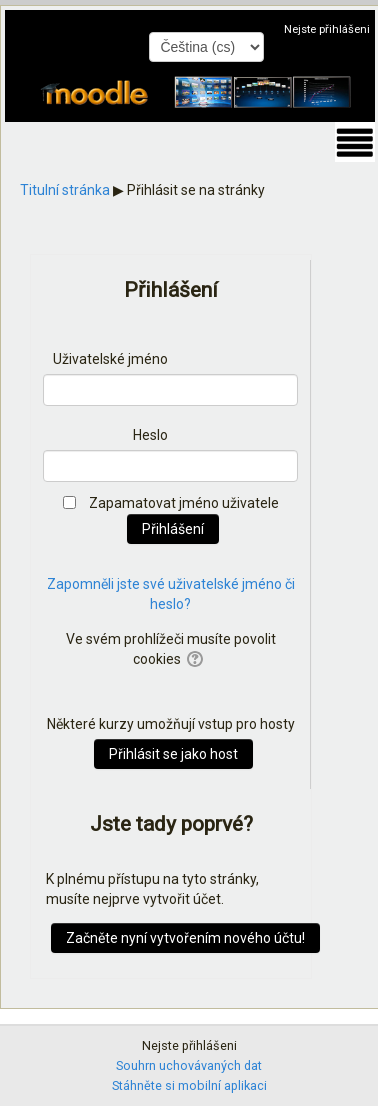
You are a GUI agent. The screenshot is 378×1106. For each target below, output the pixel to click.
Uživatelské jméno (110, 359)
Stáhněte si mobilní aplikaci (189, 1085)
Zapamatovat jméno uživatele (184, 503)
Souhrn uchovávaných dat (189, 1065)
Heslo (150, 435)
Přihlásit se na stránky (196, 190)
